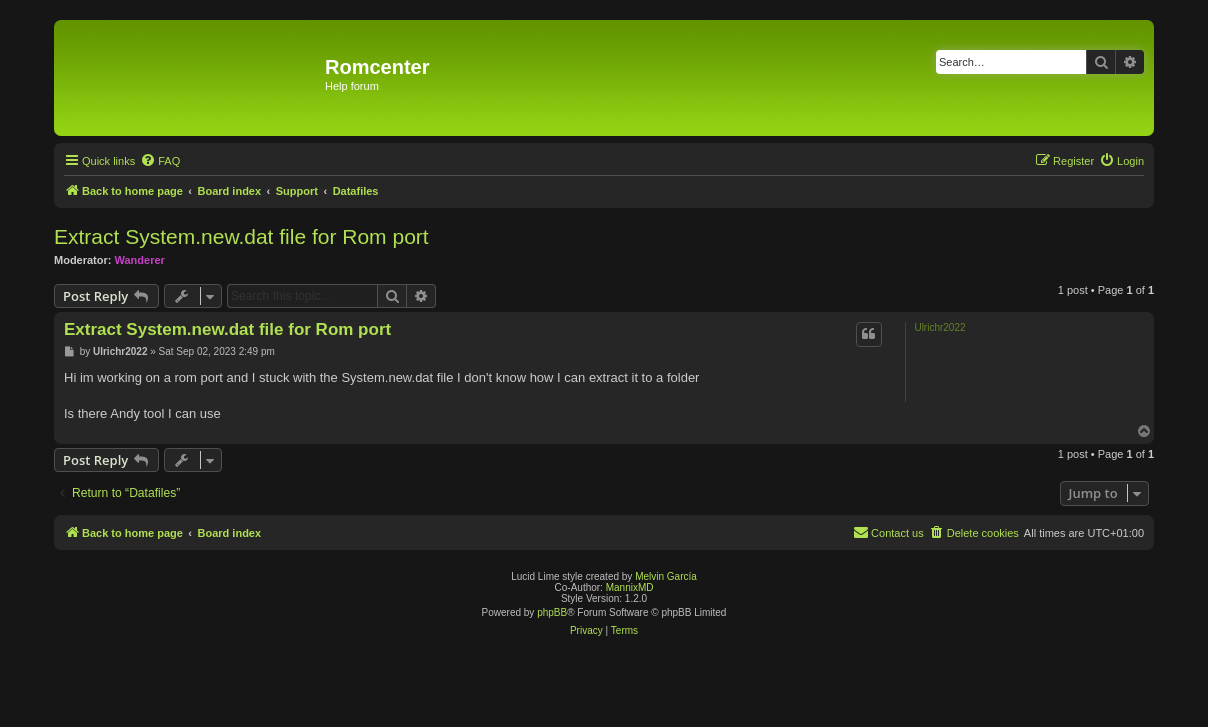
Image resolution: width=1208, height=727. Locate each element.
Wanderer (140, 260)
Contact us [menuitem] (888, 532)
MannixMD (630, 587)
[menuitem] (160, 161)
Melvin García (666, 576)
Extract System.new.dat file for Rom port (241, 236)
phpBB (552, 612)
